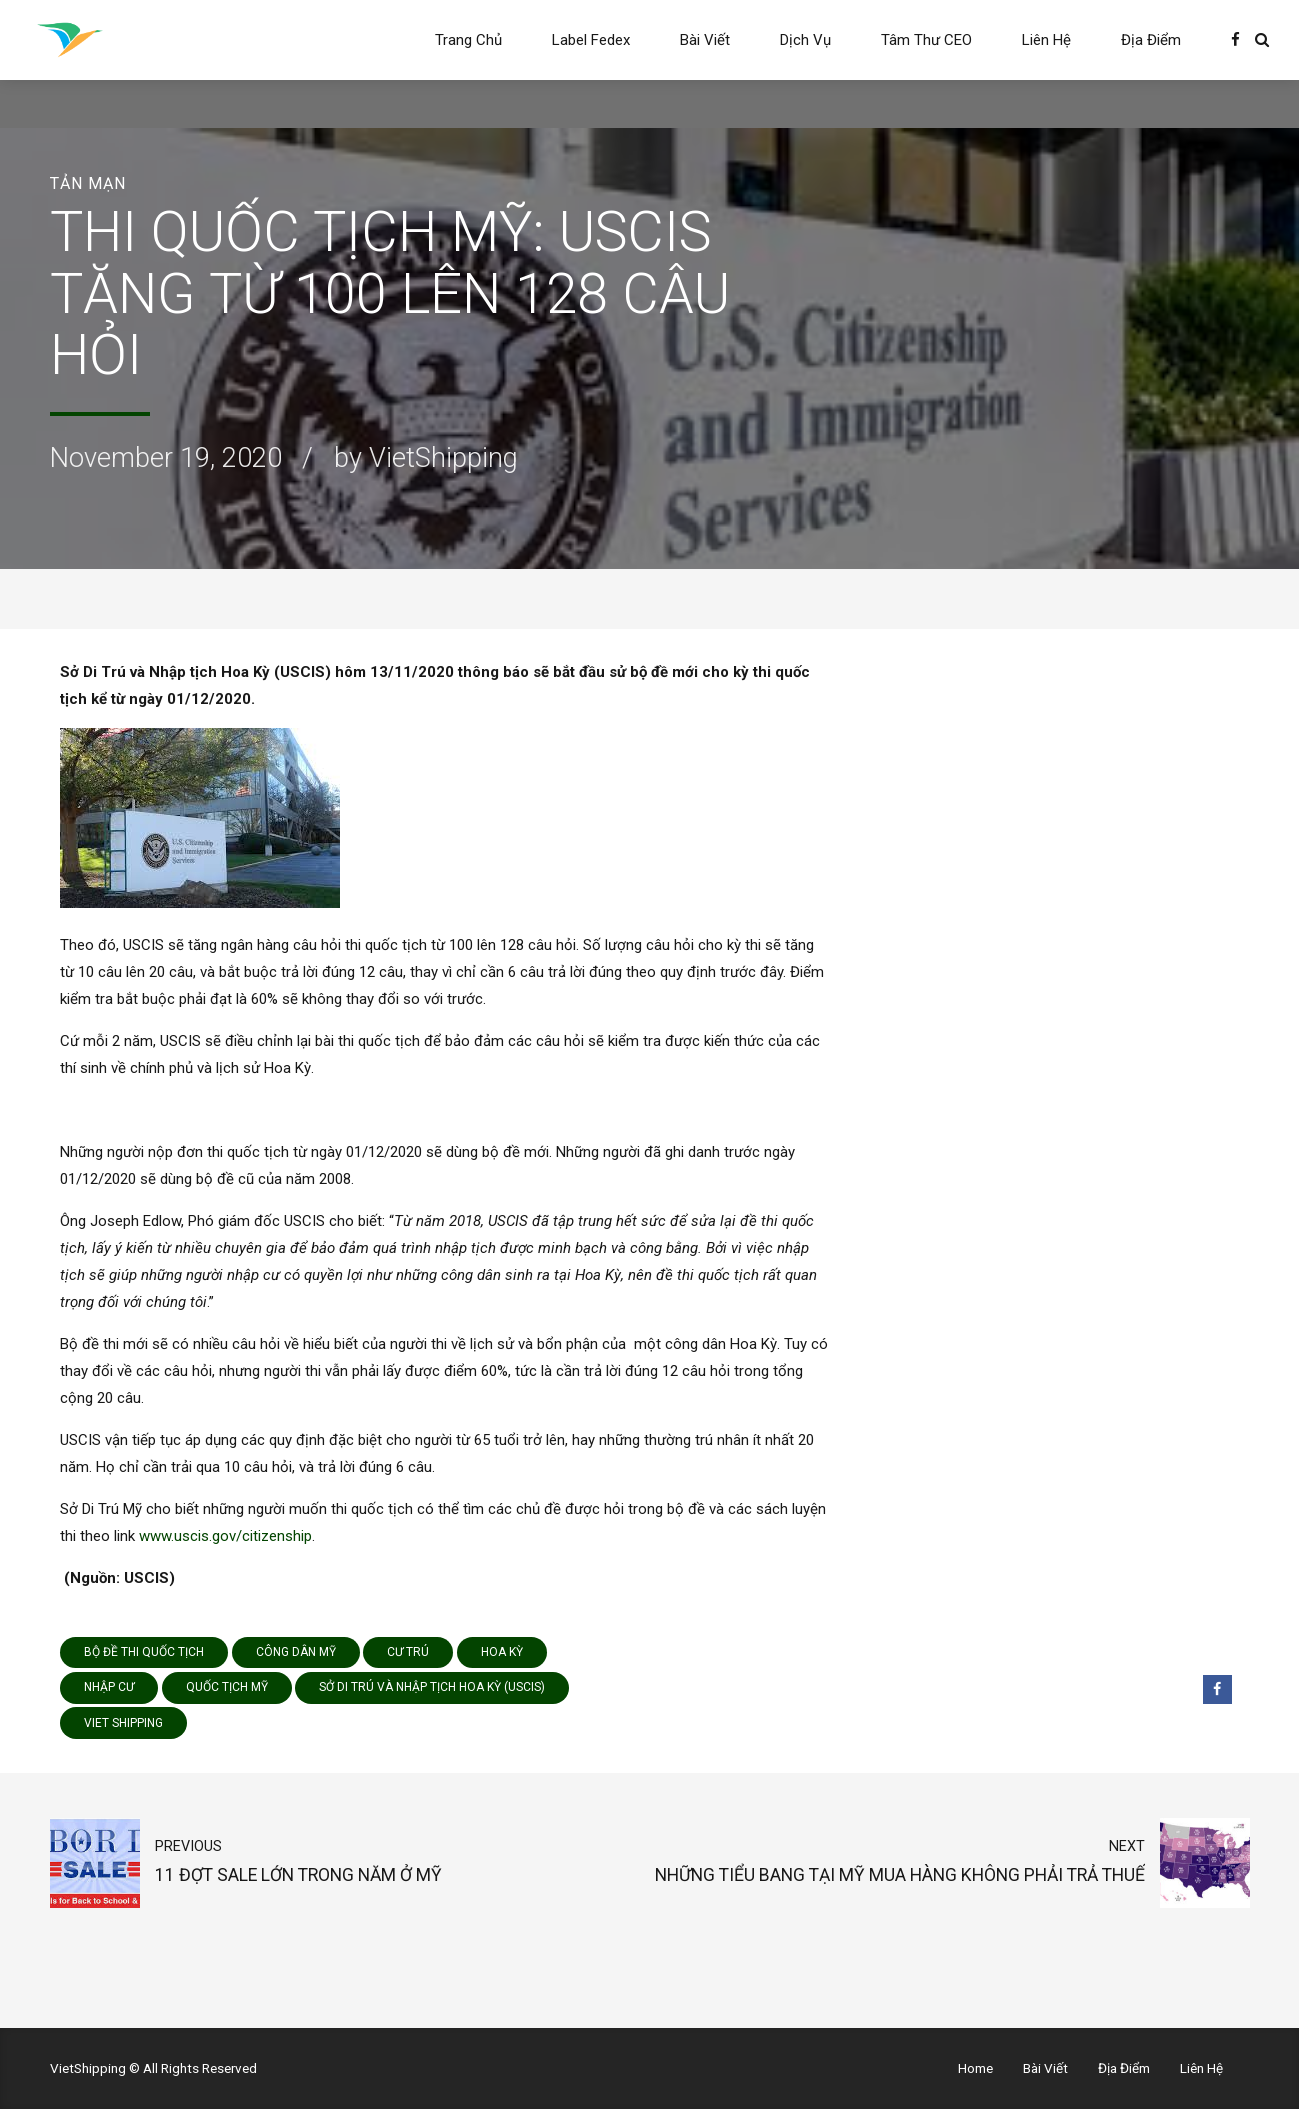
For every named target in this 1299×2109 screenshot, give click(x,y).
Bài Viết (705, 40)
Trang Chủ (468, 40)
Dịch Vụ (805, 40)
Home (975, 2068)
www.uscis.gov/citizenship (225, 1536)
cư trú (408, 1652)
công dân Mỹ (296, 1652)
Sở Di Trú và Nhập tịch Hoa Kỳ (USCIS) (432, 1687)
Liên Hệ (1046, 40)
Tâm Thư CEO (926, 40)
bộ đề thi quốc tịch (144, 1652)
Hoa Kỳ (502, 1652)
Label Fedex (591, 40)
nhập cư (109, 1687)
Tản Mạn (88, 183)
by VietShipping (426, 458)
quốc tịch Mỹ (227, 1687)
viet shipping (123, 1723)
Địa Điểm (1151, 40)
